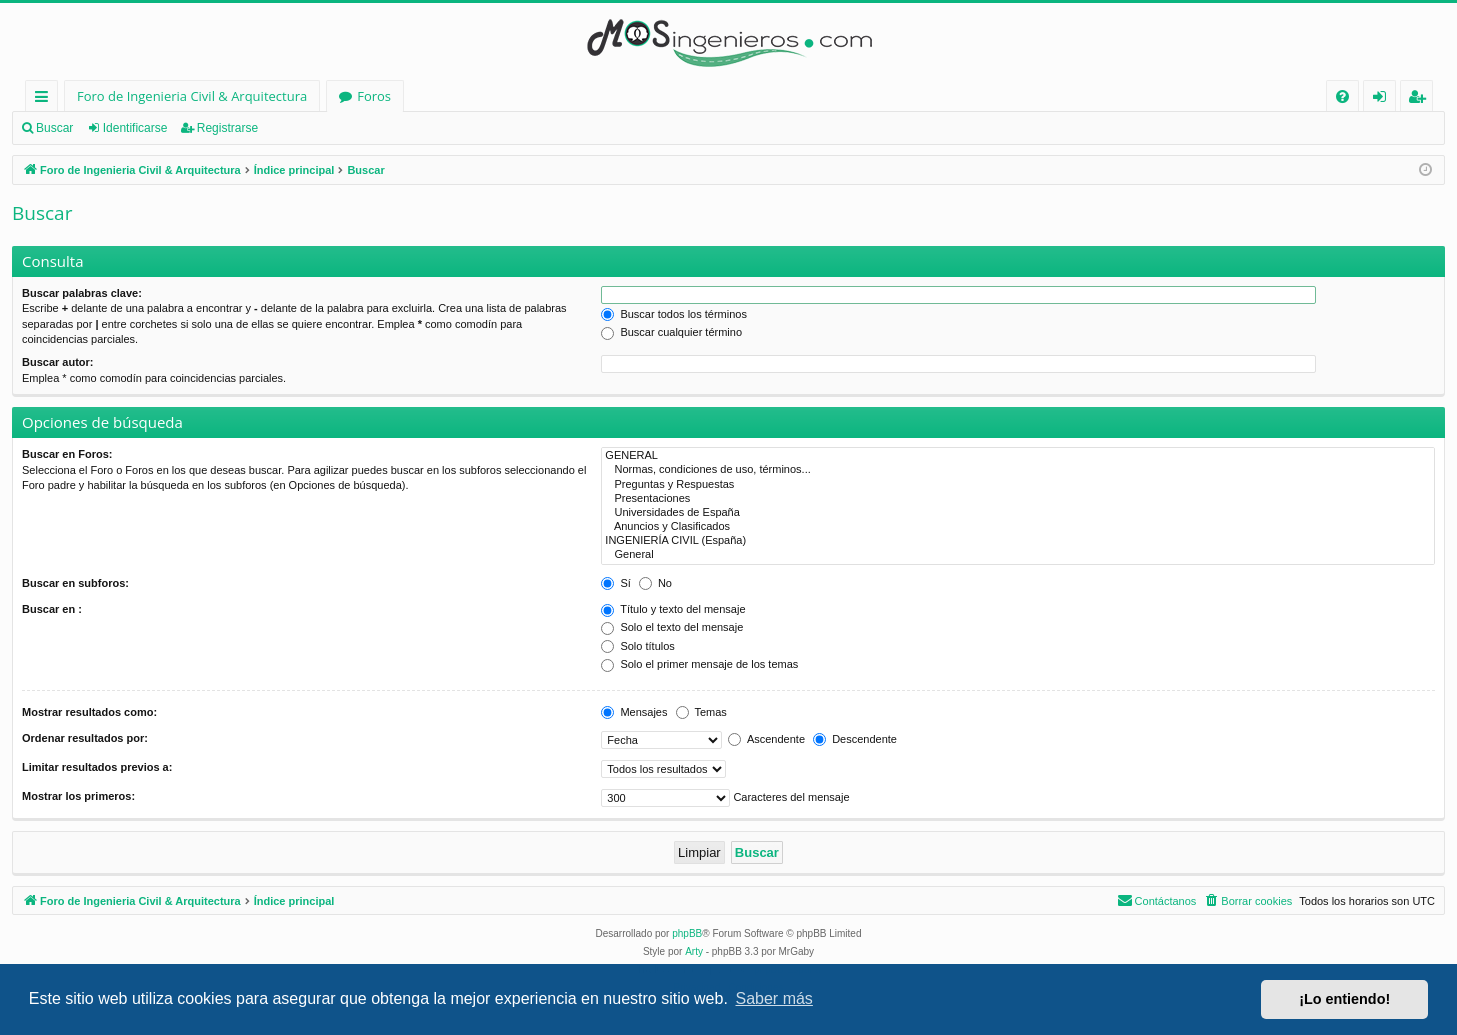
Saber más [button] (774, 998)
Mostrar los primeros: (78, 796)
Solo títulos (637, 646)
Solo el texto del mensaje (672, 627)
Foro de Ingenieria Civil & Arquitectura (192, 96)
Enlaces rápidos (45, 99)
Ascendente (766, 739)
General (1018, 555)
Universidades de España (1018, 513)
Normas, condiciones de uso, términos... (1018, 470)
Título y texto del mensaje (673, 609)
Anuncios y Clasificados (1018, 527)
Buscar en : (52, 609)
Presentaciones (1018, 499)
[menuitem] (1342, 96)
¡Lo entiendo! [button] (1344, 999)
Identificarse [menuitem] (1384, 99)
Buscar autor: (58, 362)
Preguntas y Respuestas (1018, 485)
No (655, 583)
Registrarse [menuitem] (1421, 99)
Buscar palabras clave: (82, 293)
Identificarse (135, 128)
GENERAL (1018, 456)
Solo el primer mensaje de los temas (699, 664)
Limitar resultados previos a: (97, 767)
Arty (694, 951)
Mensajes (634, 712)
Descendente (855, 739)
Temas (701, 712)
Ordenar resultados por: (85, 738)
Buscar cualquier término (671, 332)
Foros (374, 96)
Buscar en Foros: (67, 454)
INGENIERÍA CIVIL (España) (1018, 541)
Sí (615, 583)
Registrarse (227, 128)
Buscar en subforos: (75, 583)
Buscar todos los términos (674, 314)
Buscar (54, 128)
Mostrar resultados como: (89, 712)
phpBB (687, 933)
